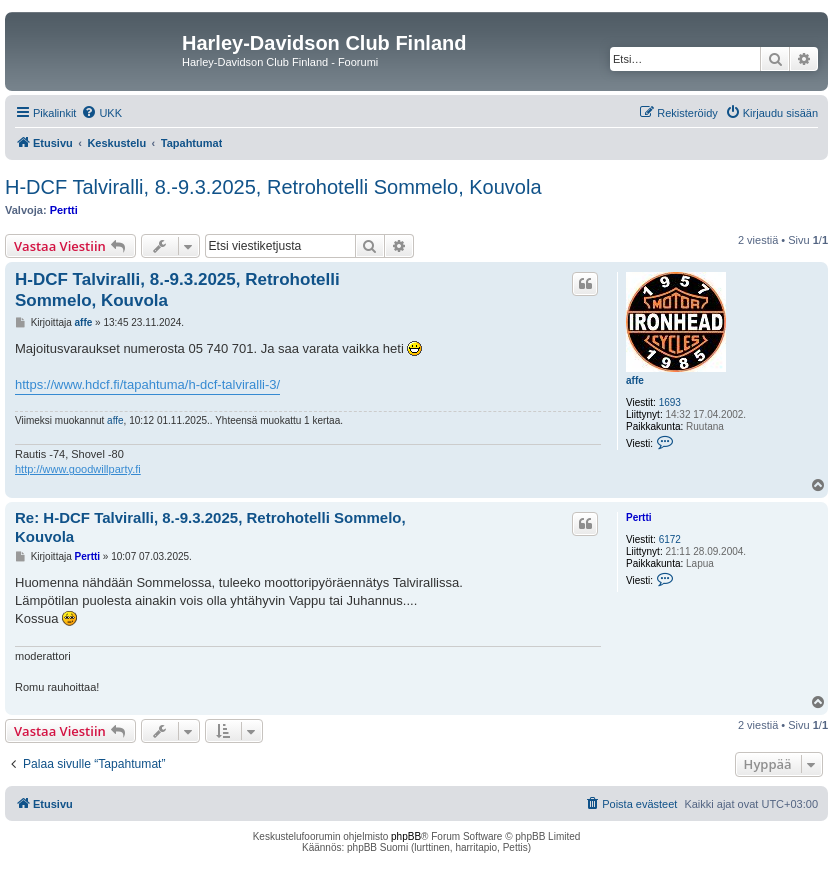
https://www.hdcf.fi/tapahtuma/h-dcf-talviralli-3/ (147, 384)
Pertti (64, 210)
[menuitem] (101, 113)
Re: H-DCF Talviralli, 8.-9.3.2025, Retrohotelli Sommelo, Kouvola (210, 527)
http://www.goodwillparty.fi (78, 469)
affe (635, 380)
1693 (670, 402)
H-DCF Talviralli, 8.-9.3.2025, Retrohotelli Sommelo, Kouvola (273, 187)
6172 (670, 539)
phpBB (406, 836)
